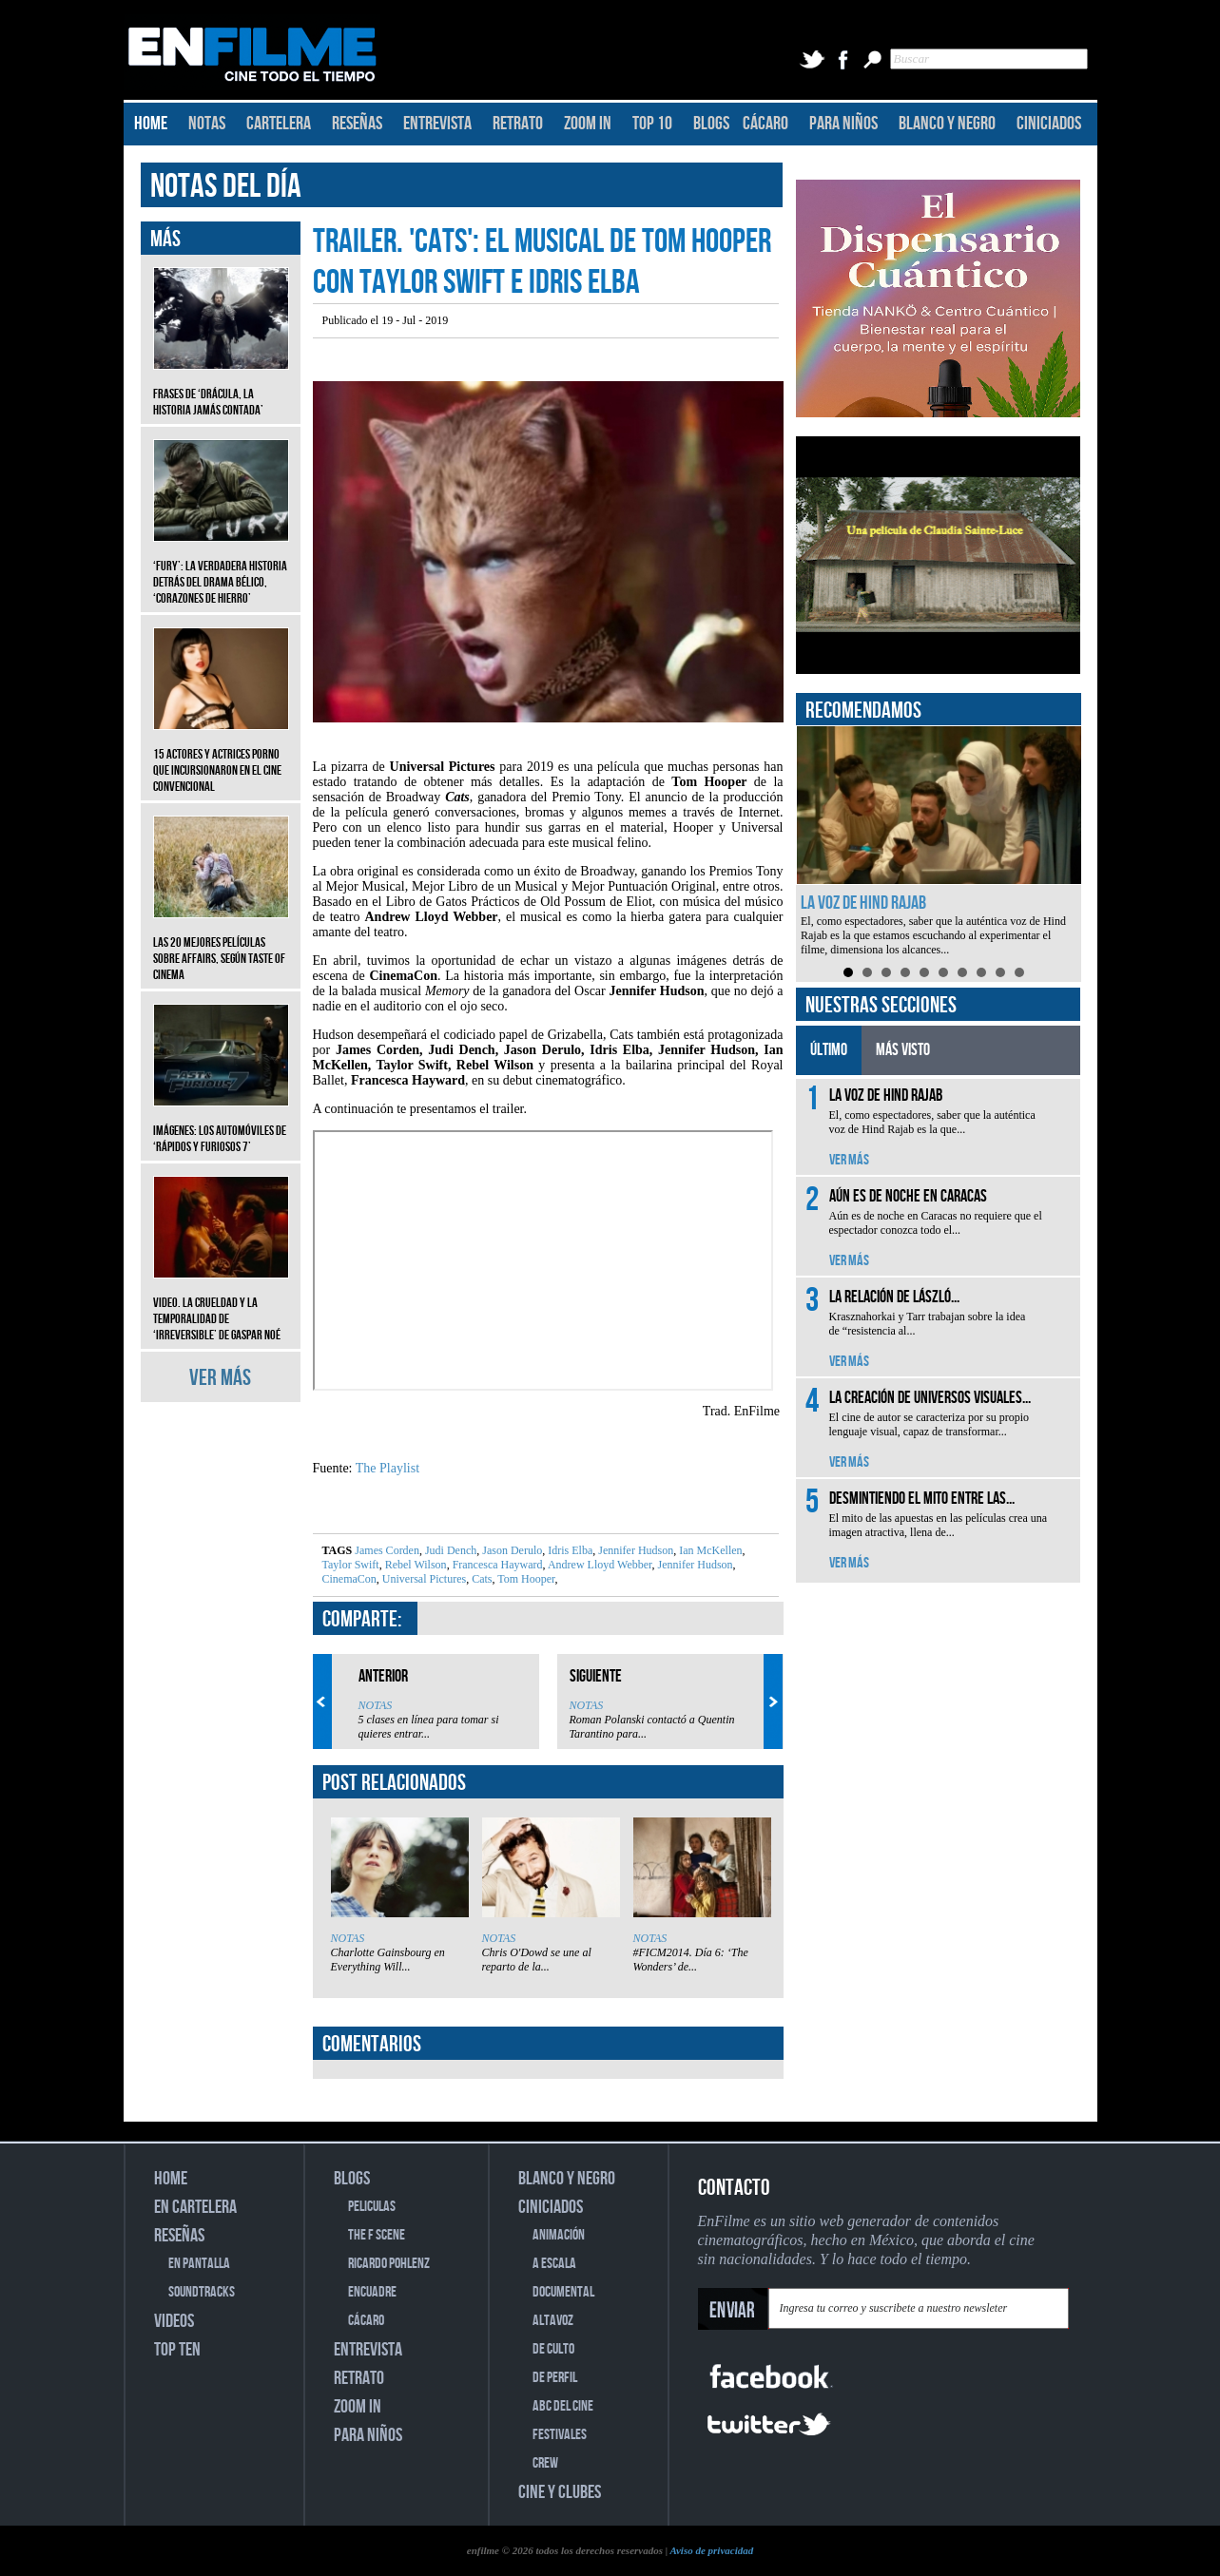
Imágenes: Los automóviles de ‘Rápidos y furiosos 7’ (221, 1124)
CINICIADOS (1049, 123)
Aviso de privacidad (711, 2550)
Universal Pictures (422, 1579)
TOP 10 (652, 123)
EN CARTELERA (195, 2207)
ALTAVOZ (553, 2321)
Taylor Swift (350, 1564)
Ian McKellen (709, 1550)
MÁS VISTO (903, 1050)
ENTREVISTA (437, 123)
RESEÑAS (357, 123)
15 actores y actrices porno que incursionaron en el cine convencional (221, 756)
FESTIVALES (560, 2435)
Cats (480, 1579)
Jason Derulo (510, 1550)
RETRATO (518, 123)
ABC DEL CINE (563, 2406)
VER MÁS (220, 1378)
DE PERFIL (555, 2378)
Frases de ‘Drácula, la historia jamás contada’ (221, 387)
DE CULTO (553, 2349)
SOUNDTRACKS (201, 2292)
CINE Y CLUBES (559, 2492)
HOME (150, 123)
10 (1019, 972)
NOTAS (206, 123)
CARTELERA (278, 123)
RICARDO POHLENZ (389, 2264)
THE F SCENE (376, 2235)
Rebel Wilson (414, 1564)
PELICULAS (372, 2207)
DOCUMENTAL (563, 2292)
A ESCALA (554, 2264)
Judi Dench (449, 1550)
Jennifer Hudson (634, 1550)
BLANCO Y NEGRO (947, 123)
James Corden (387, 1550)
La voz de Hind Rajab (863, 903)
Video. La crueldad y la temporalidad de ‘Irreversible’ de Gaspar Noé (221, 1304)
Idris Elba (568, 1550)
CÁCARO (765, 123)
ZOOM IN (587, 123)
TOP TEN (177, 2349)
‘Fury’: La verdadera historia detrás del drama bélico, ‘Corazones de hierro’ (221, 567)
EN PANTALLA (199, 2264)
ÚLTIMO (828, 1050)
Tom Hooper (524, 1579)
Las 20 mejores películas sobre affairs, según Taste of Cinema (221, 944)
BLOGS (711, 123)
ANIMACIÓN (559, 2235)
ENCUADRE (372, 2292)
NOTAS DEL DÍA (225, 186)
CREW (545, 2463)
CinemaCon (349, 1579)
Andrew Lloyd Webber (599, 1564)
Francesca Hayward (496, 1564)
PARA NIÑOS (843, 123)
